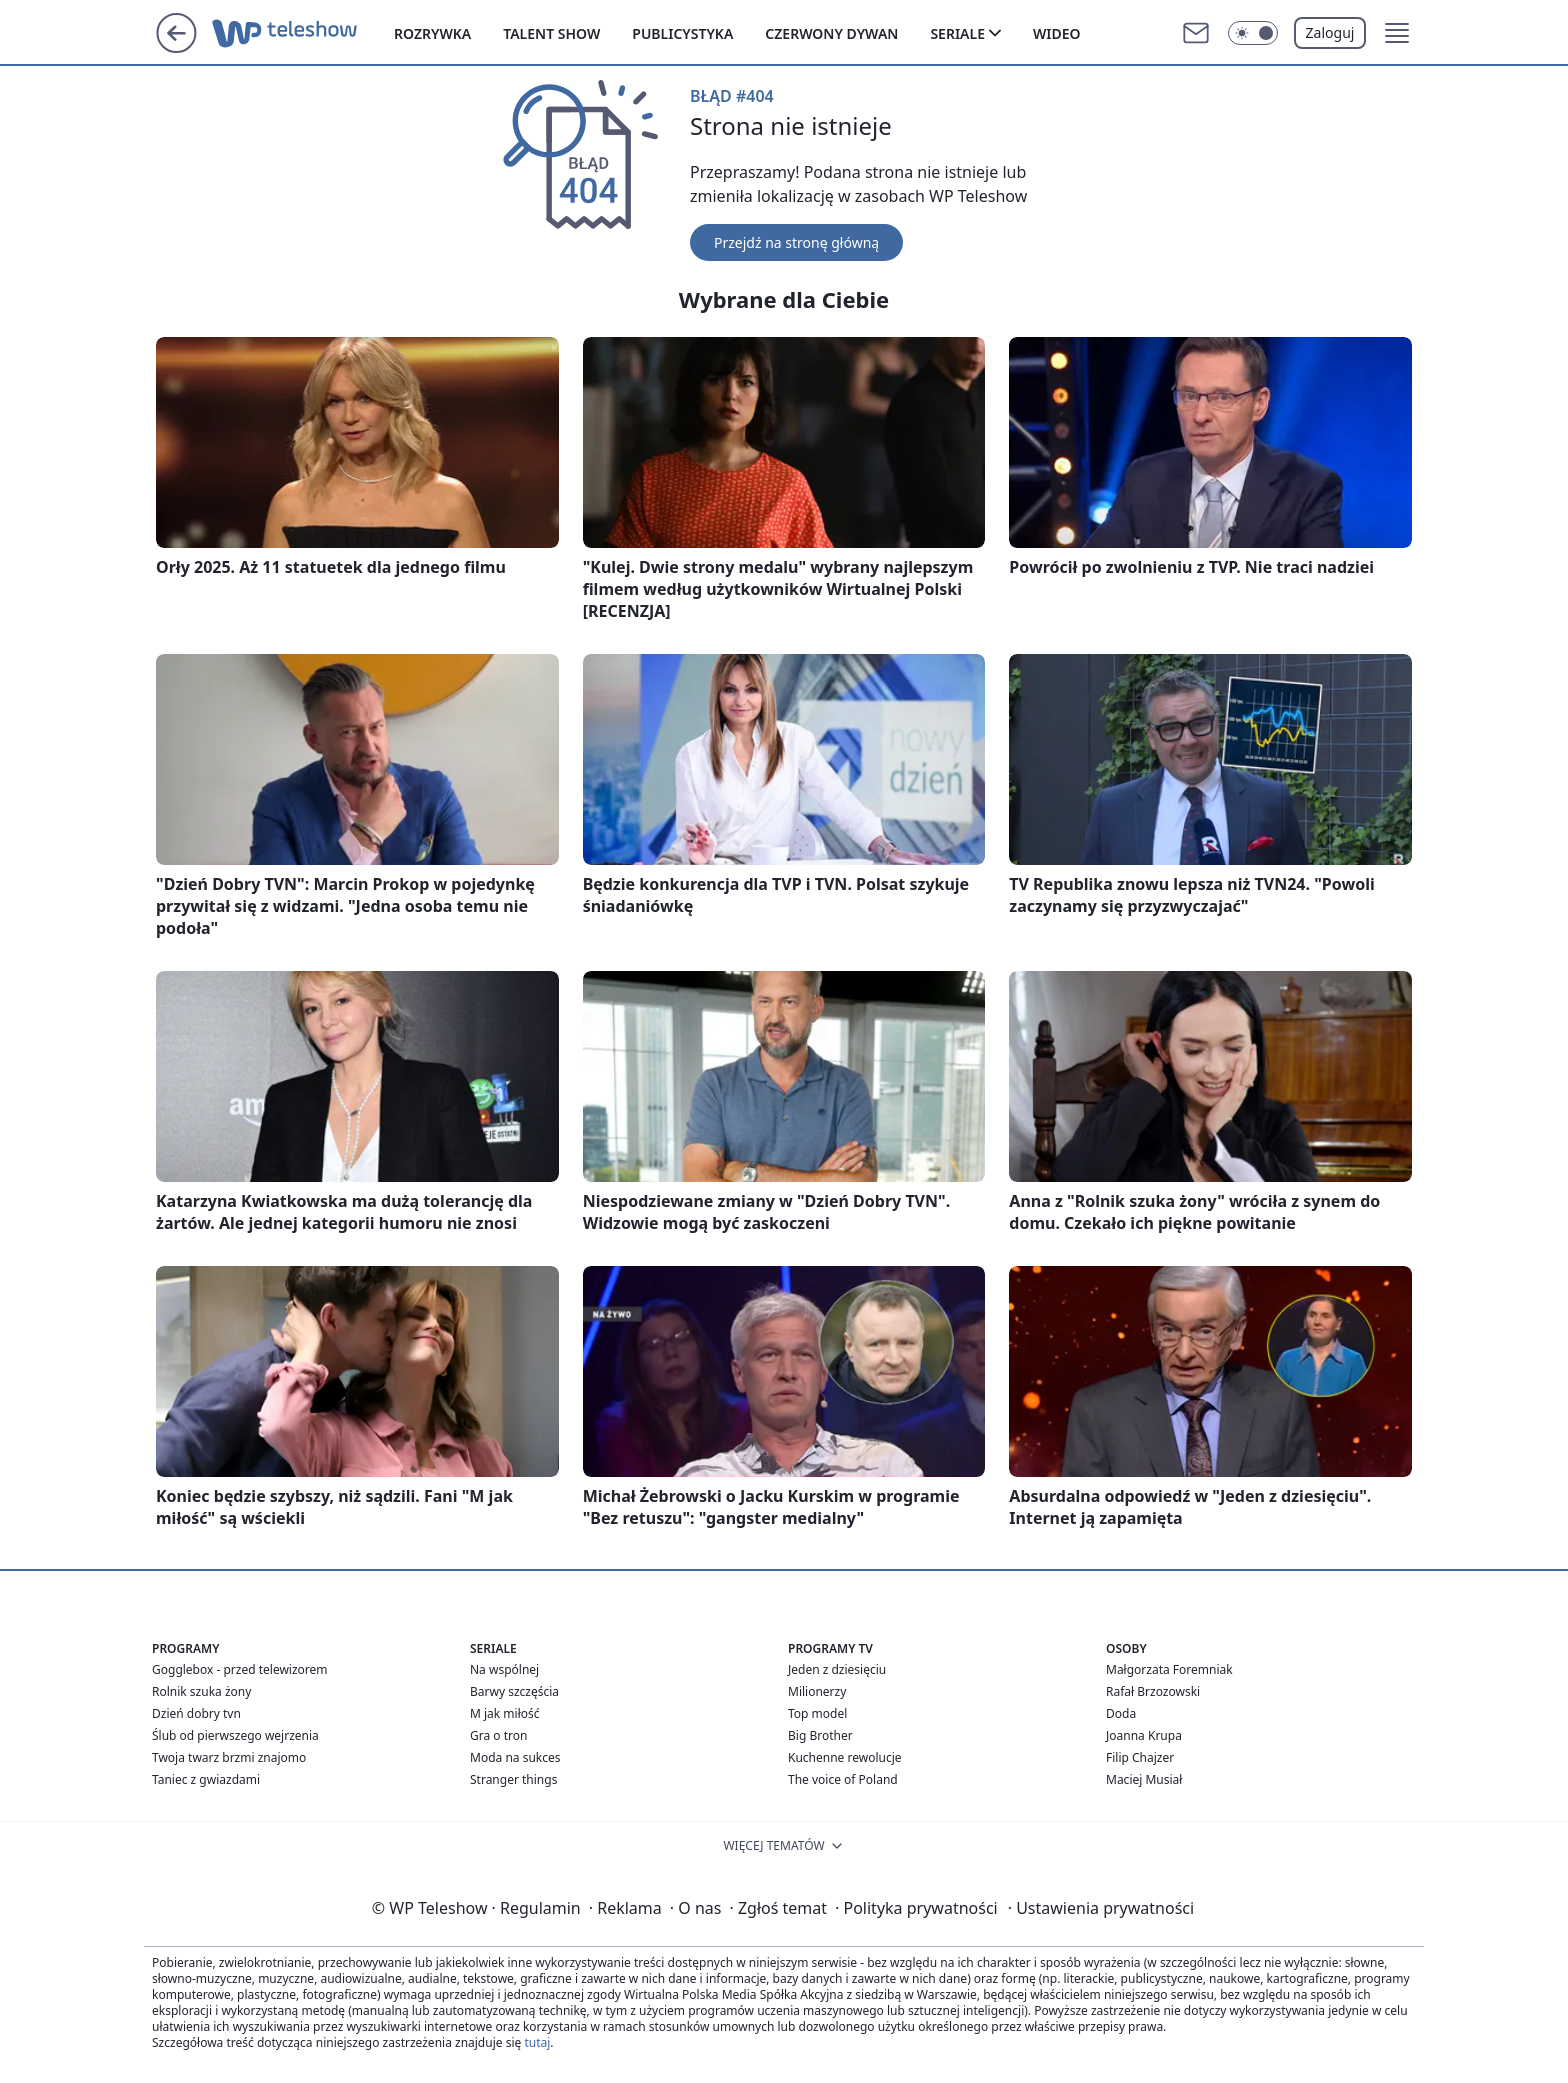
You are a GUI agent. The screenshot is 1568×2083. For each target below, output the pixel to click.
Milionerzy (817, 1691)
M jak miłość (505, 1713)
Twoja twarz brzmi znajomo (229, 1757)
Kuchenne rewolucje (845, 1757)
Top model (817, 1713)
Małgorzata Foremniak (1169, 1669)
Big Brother (820, 1735)
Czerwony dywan (831, 33)
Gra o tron (498, 1735)
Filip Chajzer (1140, 1757)
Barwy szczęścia (514, 1691)
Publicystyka (682, 33)
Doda (1121, 1713)
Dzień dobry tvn (196, 1713)
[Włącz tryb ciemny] (1253, 33)
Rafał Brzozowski (1153, 1691)
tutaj (537, 2042)
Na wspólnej (504, 1669)
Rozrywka (432, 33)
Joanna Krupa (1144, 1735)
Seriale (957, 33)
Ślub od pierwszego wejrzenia (235, 1735)
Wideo (1057, 33)
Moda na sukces (515, 1757)
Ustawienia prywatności (1101, 1908)
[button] (1397, 33)
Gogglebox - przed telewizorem (240, 1669)
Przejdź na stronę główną (796, 242)
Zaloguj (1330, 32)
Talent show (551, 33)
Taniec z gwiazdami (206, 1779)
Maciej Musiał (1144, 1779)
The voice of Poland (843, 1779)
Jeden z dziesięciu (837, 1669)
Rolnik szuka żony (201, 1691)
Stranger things (513, 1779)
